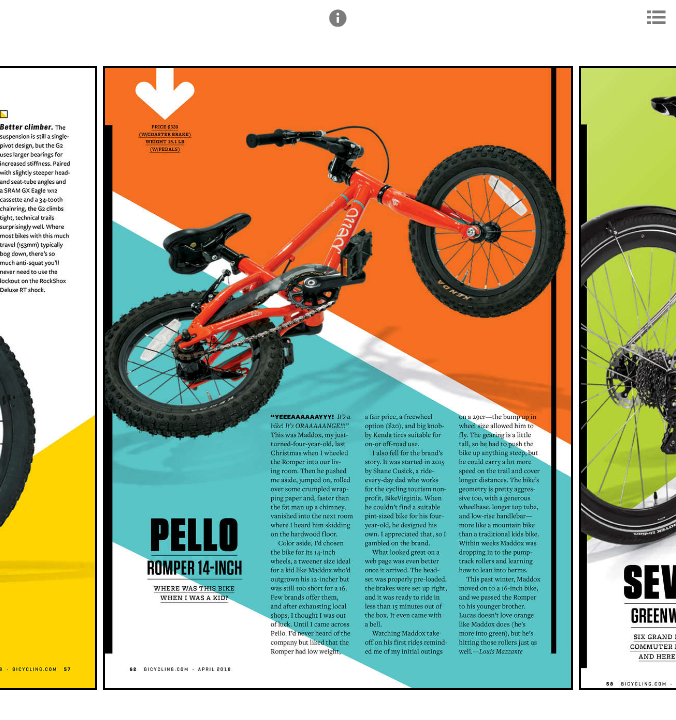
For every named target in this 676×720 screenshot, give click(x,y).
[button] (338, 27)
